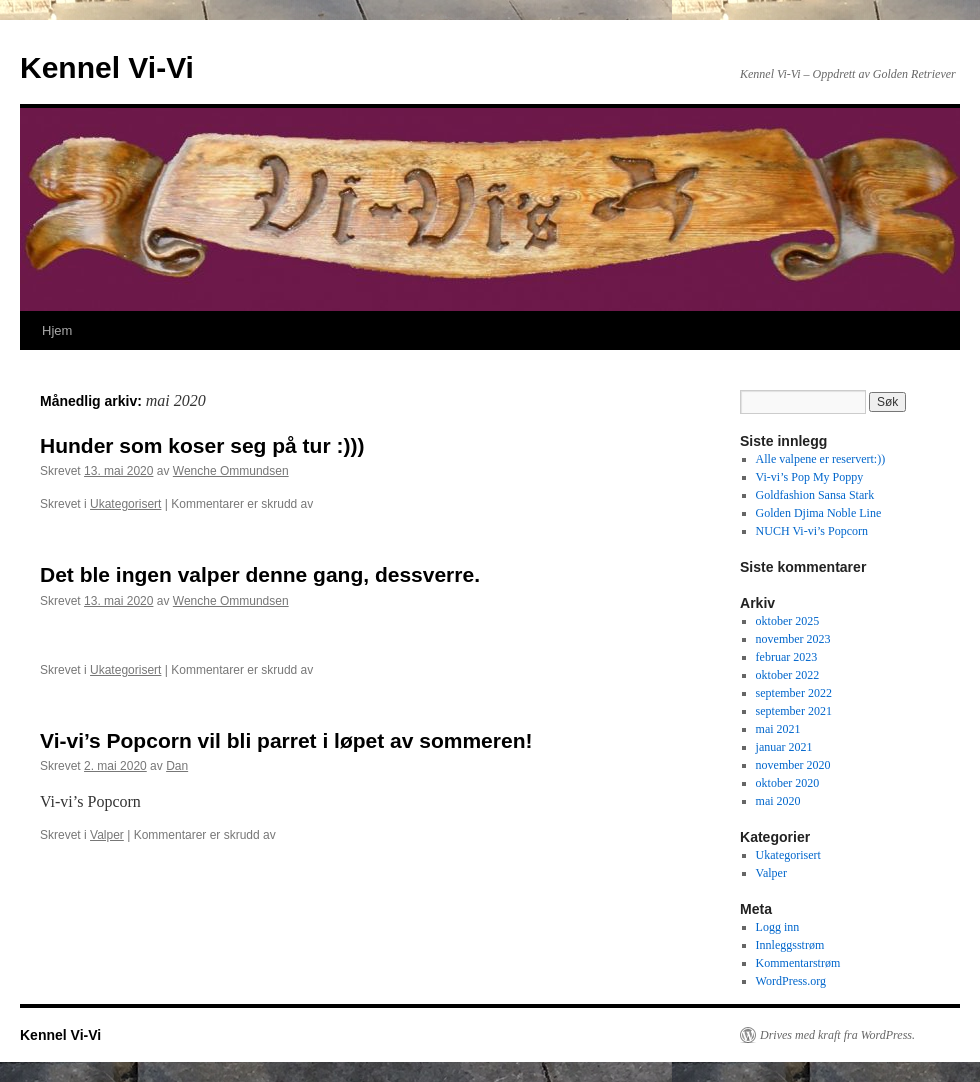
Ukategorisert (125, 504)
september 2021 (794, 711)
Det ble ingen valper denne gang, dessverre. (260, 574)
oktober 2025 (788, 621)
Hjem (57, 330)
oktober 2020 (788, 783)
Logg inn (778, 927)
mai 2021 (778, 729)
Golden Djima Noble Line (819, 513)
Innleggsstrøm (790, 945)
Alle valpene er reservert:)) (821, 459)
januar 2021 (784, 747)
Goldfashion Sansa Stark (815, 495)
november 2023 (793, 639)
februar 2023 (787, 657)
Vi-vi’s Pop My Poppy (810, 477)
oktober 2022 (788, 675)
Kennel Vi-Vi (107, 67)
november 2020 (793, 765)
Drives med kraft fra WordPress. (837, 1035)
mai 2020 (778, 801)
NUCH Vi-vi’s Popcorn (812, 531)
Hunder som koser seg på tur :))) (202, 445)
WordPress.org (791, 981)
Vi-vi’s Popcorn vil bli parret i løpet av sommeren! (286, 740)
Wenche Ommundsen (231, 471)
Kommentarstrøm (798, 963)
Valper (107, 835)
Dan (177, 766)
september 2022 (794, 693)
